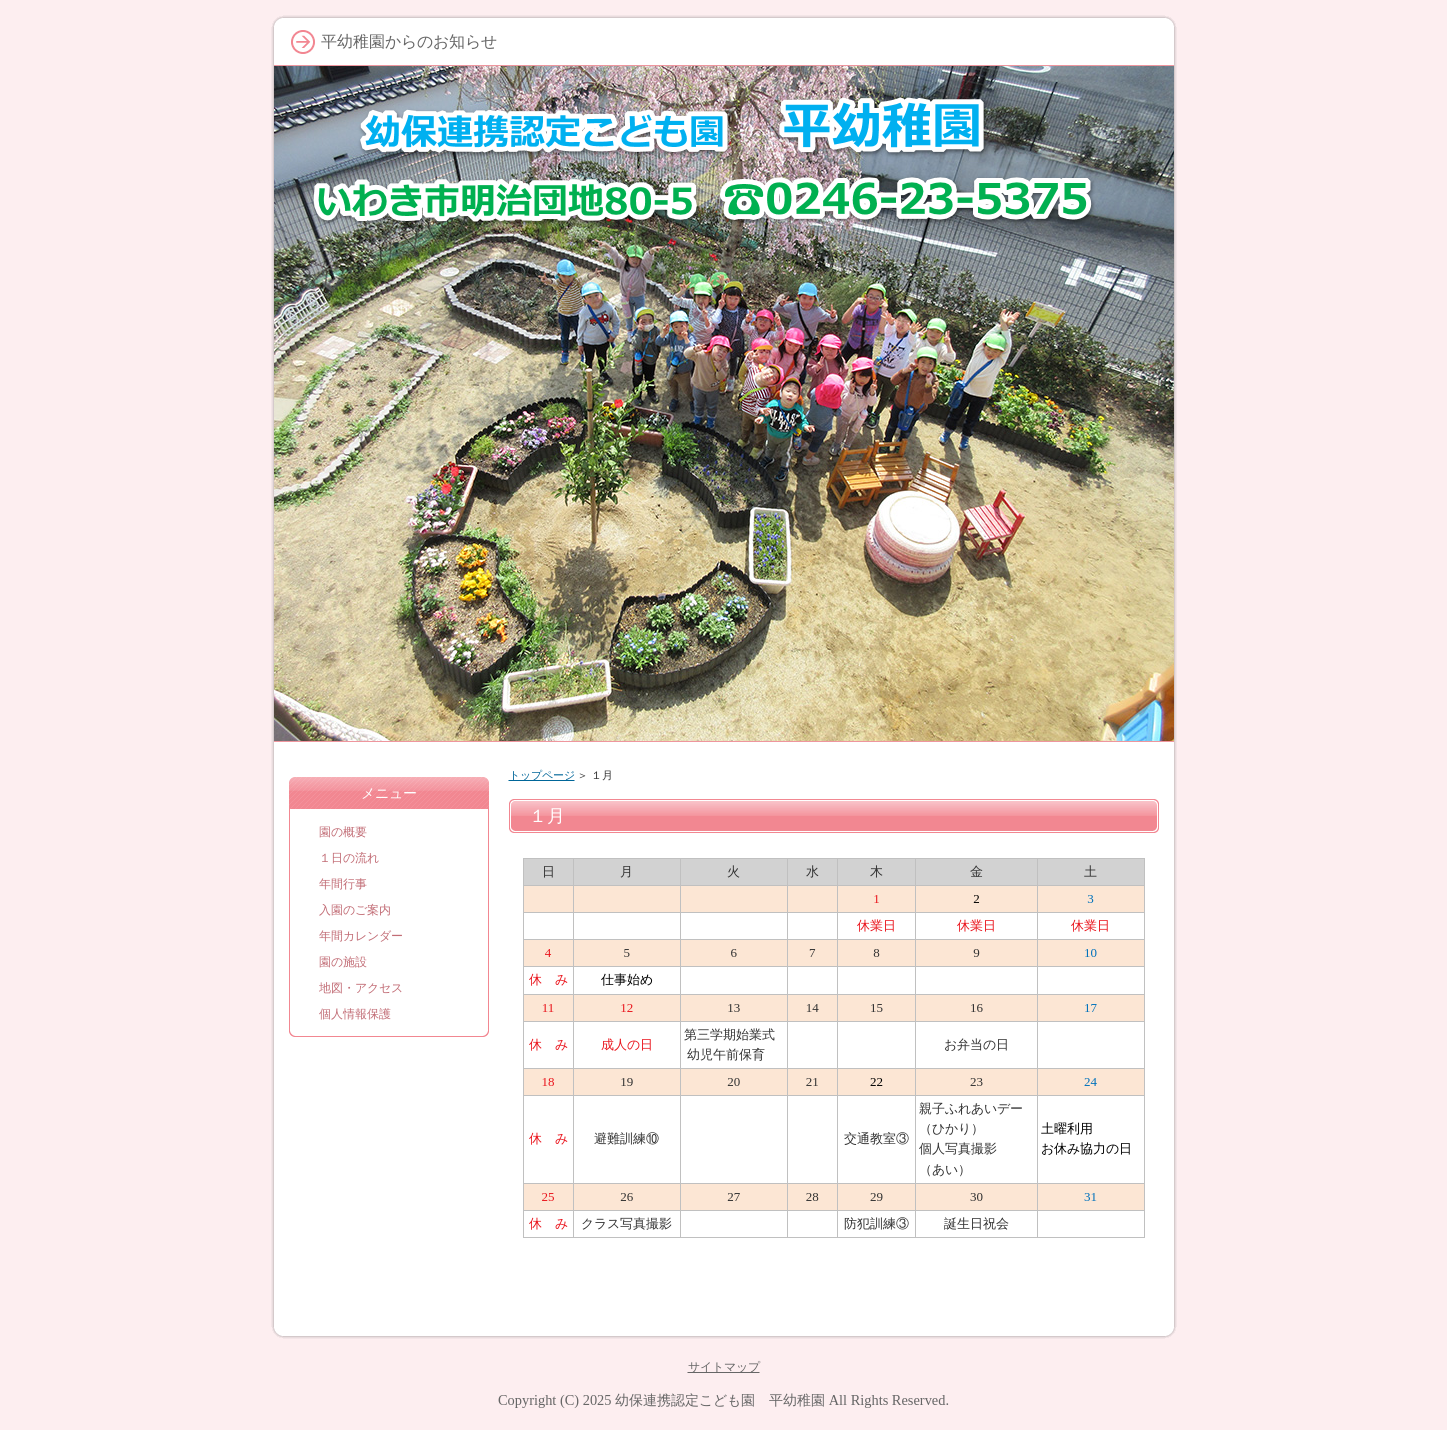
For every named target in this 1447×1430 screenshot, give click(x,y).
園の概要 (343, 832)
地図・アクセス (361, 988)
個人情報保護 (355, 1014)
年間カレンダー (361, 936)
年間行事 (343, 884)
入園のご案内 (355, 910)
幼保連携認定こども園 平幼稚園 (720, 1400)
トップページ (542, 775)
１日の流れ (349, 858)
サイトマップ (724, 1367)
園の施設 (343, 962)
